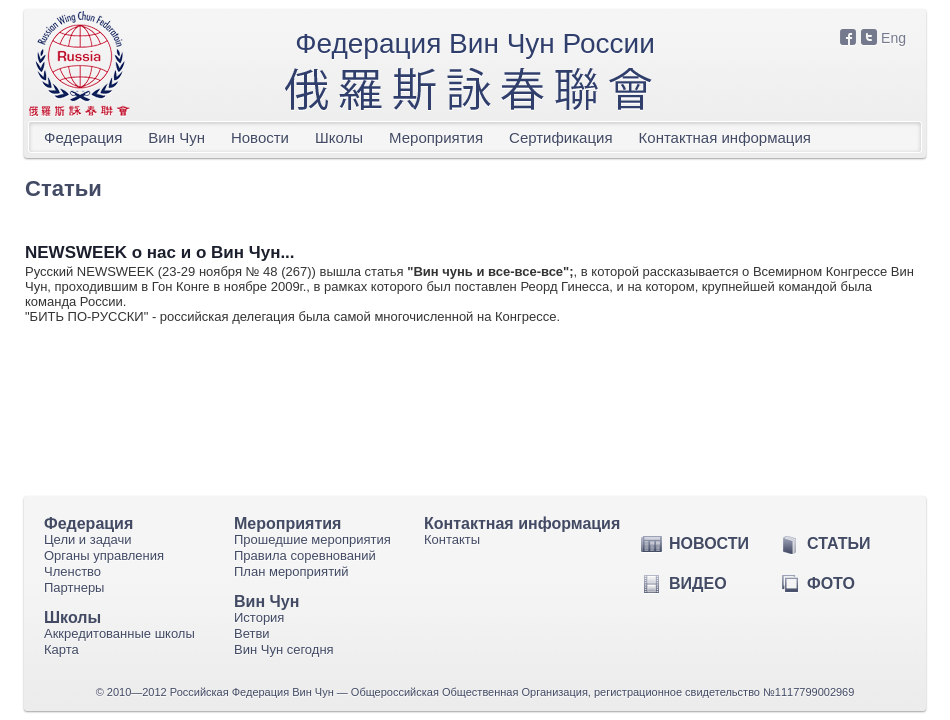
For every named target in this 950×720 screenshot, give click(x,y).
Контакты (452, 539)
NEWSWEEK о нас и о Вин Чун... (160, 252)
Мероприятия (436, 137)
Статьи (838, 543)
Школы (339, 137)
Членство (72, 571)
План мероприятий (291, 571)
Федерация (83, 137)
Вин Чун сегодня (284, 649)
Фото (831, 583)
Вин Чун (176, 137)
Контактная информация (725, 137)
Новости (260, 137)
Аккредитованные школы (119, 633)
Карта (61, 649)
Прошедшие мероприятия (312, 539)
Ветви (252, 633)
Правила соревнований (305, 555)
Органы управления (104, 555)
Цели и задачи (88, 539)
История (259, 617)
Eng (893, 38)
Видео (698, 583)
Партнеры (74, 587)
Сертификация (560, 137)
